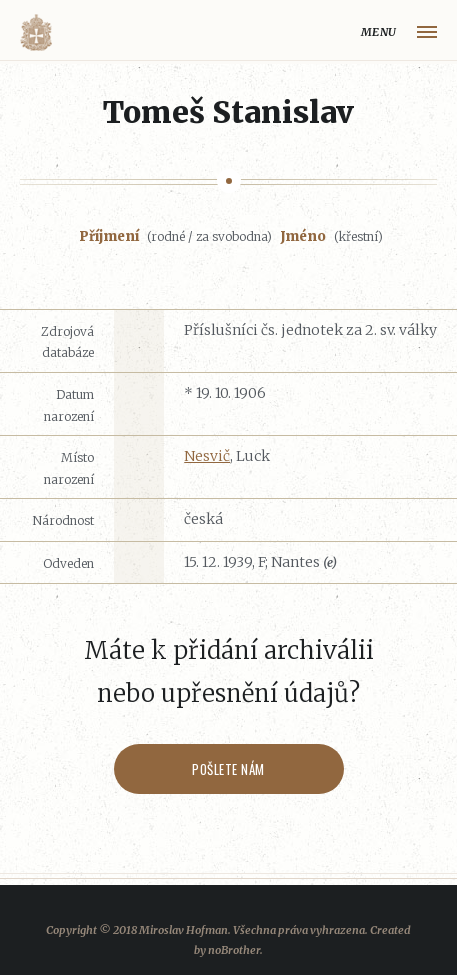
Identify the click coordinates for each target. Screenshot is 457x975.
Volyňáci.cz (36, 32)
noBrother (234, 950)
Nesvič (207, 456)
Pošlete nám (228, 769)
